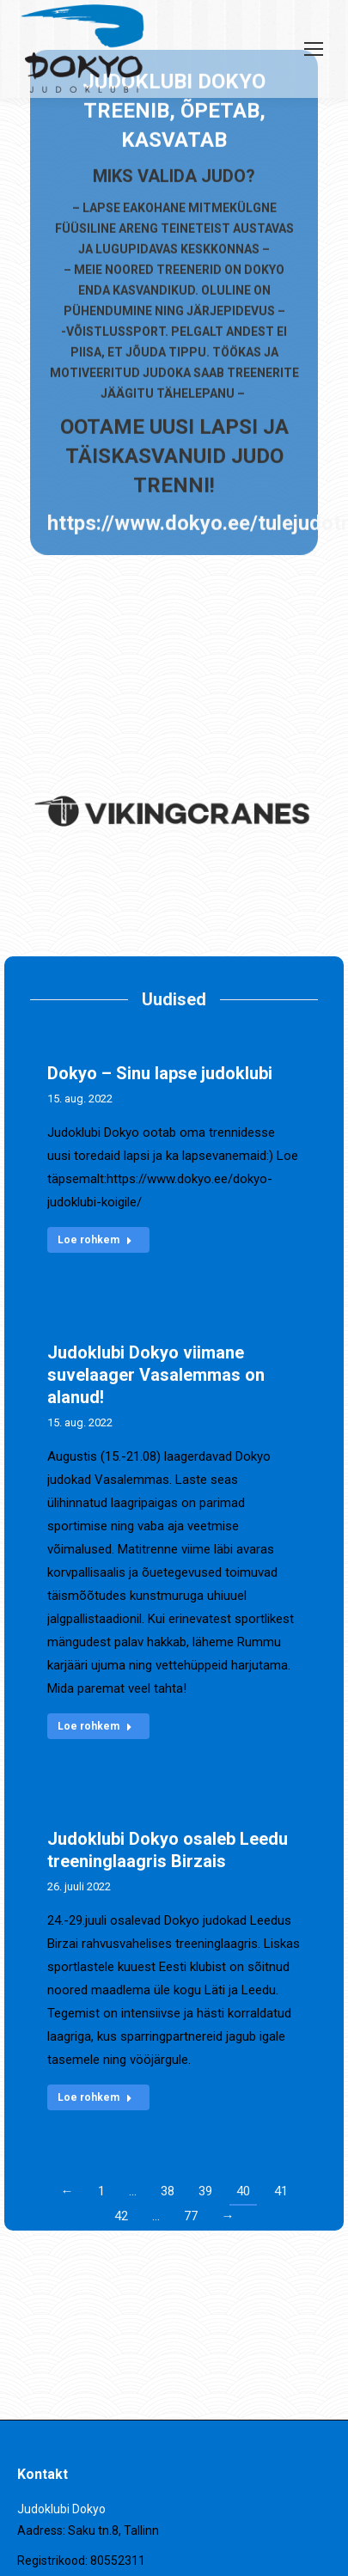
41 (281, 2191)
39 (205, 2191)
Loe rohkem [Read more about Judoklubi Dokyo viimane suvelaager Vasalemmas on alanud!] (95, 1726)
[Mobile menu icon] (313, 49)
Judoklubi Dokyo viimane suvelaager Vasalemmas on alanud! (156, 1374)
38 (167, 2191)
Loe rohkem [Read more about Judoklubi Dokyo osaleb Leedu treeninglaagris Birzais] (95, 2097)
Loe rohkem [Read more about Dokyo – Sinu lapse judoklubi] (95, 1240)
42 (121, 2216)
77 (191, 2216)
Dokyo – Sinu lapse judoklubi (159, 1073)
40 (243, 2191)
